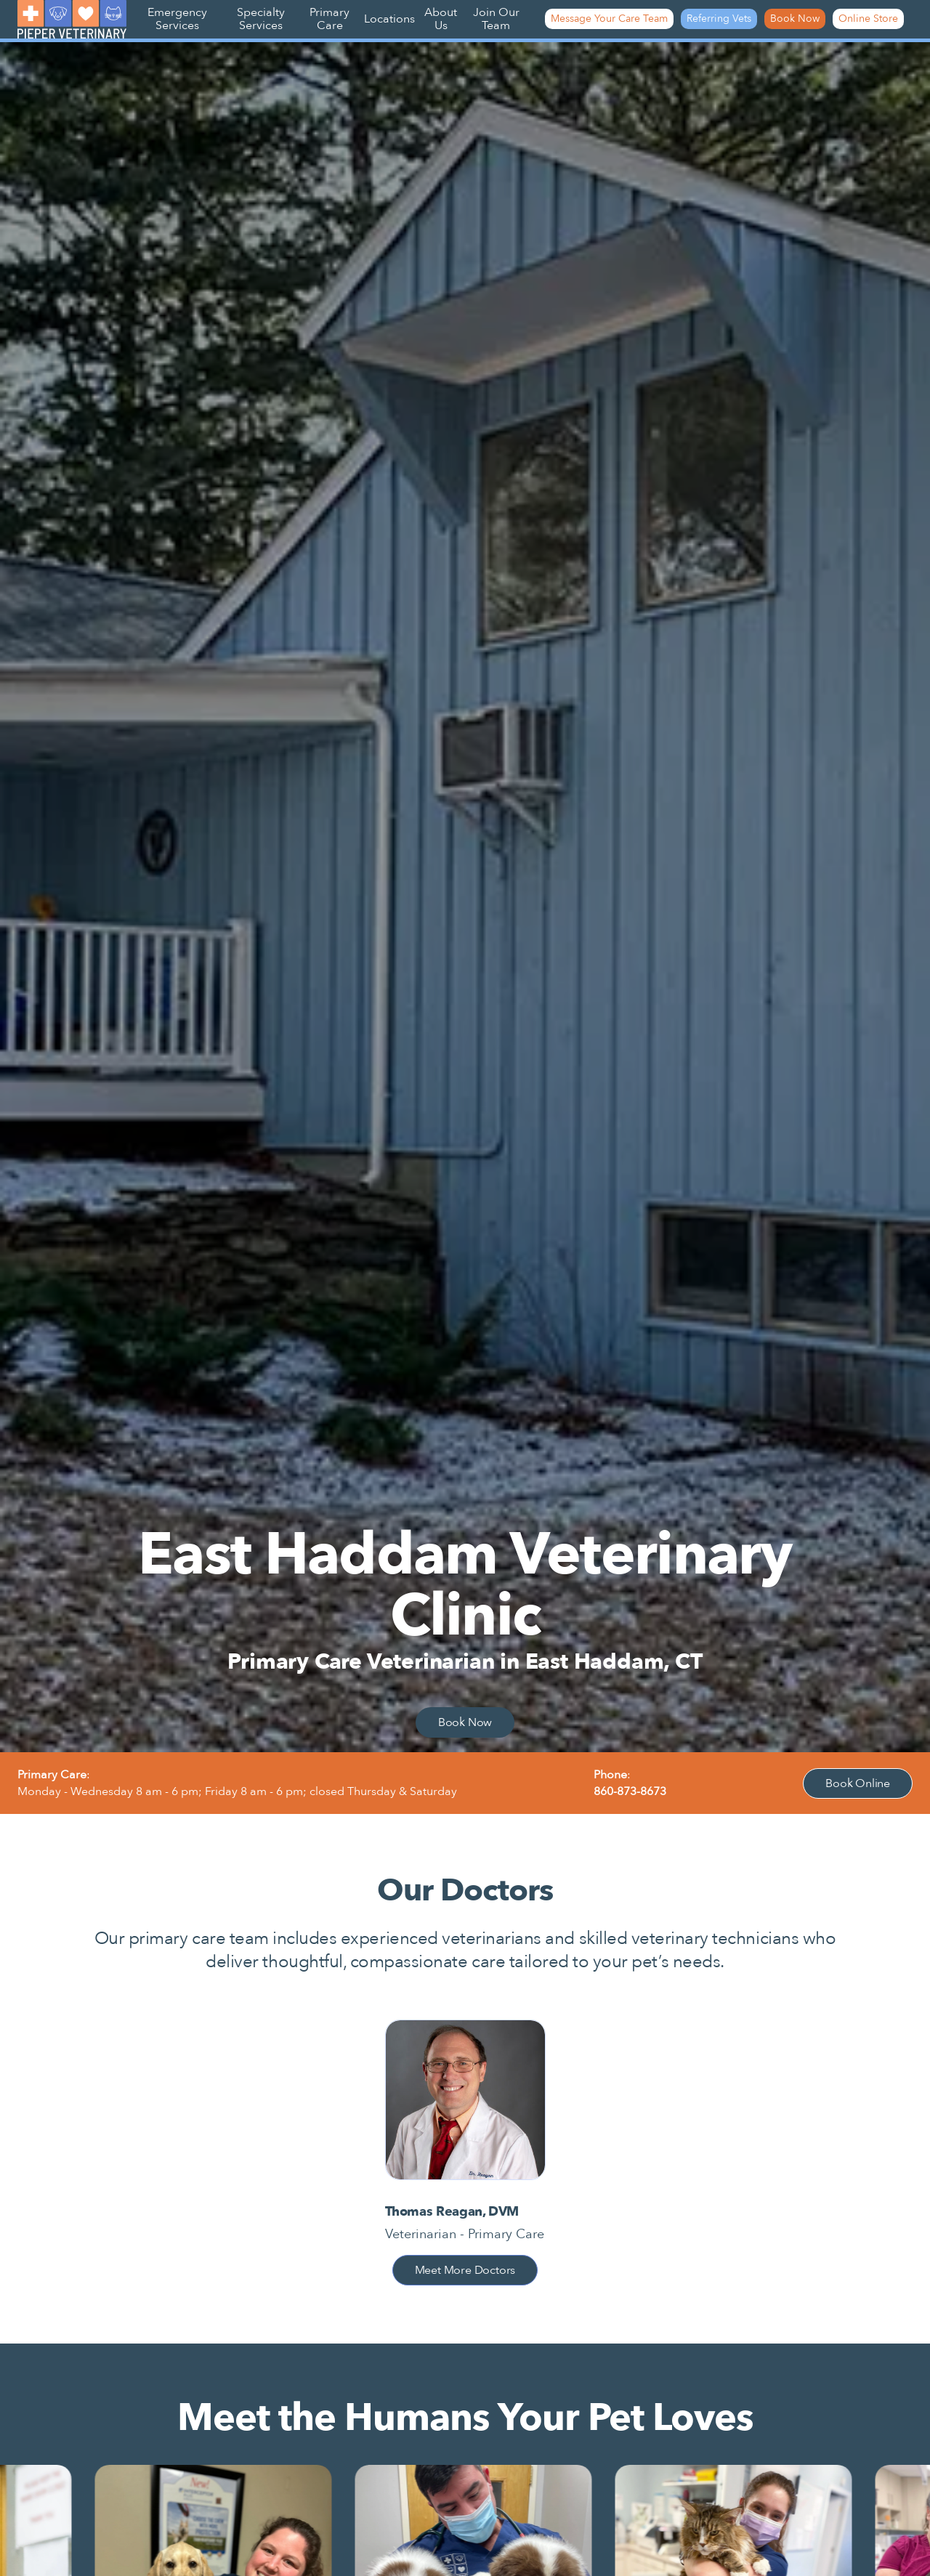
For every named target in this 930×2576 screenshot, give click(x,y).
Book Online (857, 1783)
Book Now (795, 18)
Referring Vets (719, 18)
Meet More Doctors (465, 2270)
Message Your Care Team (609, 18)
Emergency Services (177, 18)
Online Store (868, 18)
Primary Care (329, 18)
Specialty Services (261, 18)
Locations (389, 19)
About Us (440, 18)
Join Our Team (496, 18)
